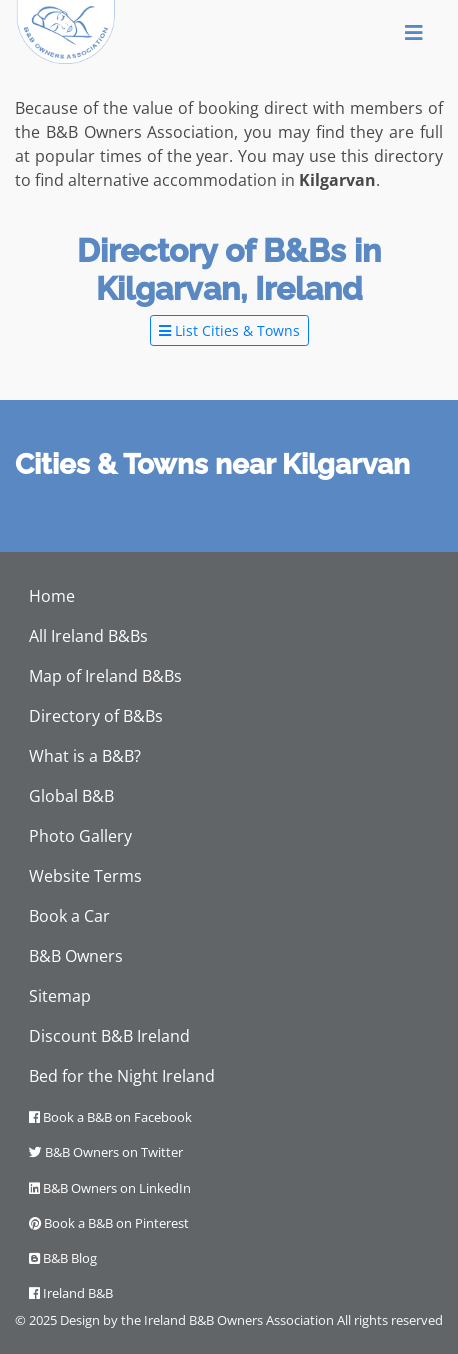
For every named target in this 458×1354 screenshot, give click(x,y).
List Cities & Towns (229, 330)
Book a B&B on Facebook (110, 1117)
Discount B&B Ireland (109, 1036)
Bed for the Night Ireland (122, 1076)
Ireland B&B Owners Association (239, 1320)
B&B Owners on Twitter (106, 1152)
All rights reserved (390, 1320)
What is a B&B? (85, 756)
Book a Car (69, 916)
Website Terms (85, 876)
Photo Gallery (80, 836)
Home (52, 596)
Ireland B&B (71, 1293)
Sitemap (60, 996)
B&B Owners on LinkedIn (110, 1188)
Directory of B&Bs (96, 716)
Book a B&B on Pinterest (109, 1223)
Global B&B (71, 796)
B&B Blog (63, 1258)
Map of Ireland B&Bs (105, 676)
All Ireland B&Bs (88, 636)
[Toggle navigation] (414, 32)
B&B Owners (76, 956)
